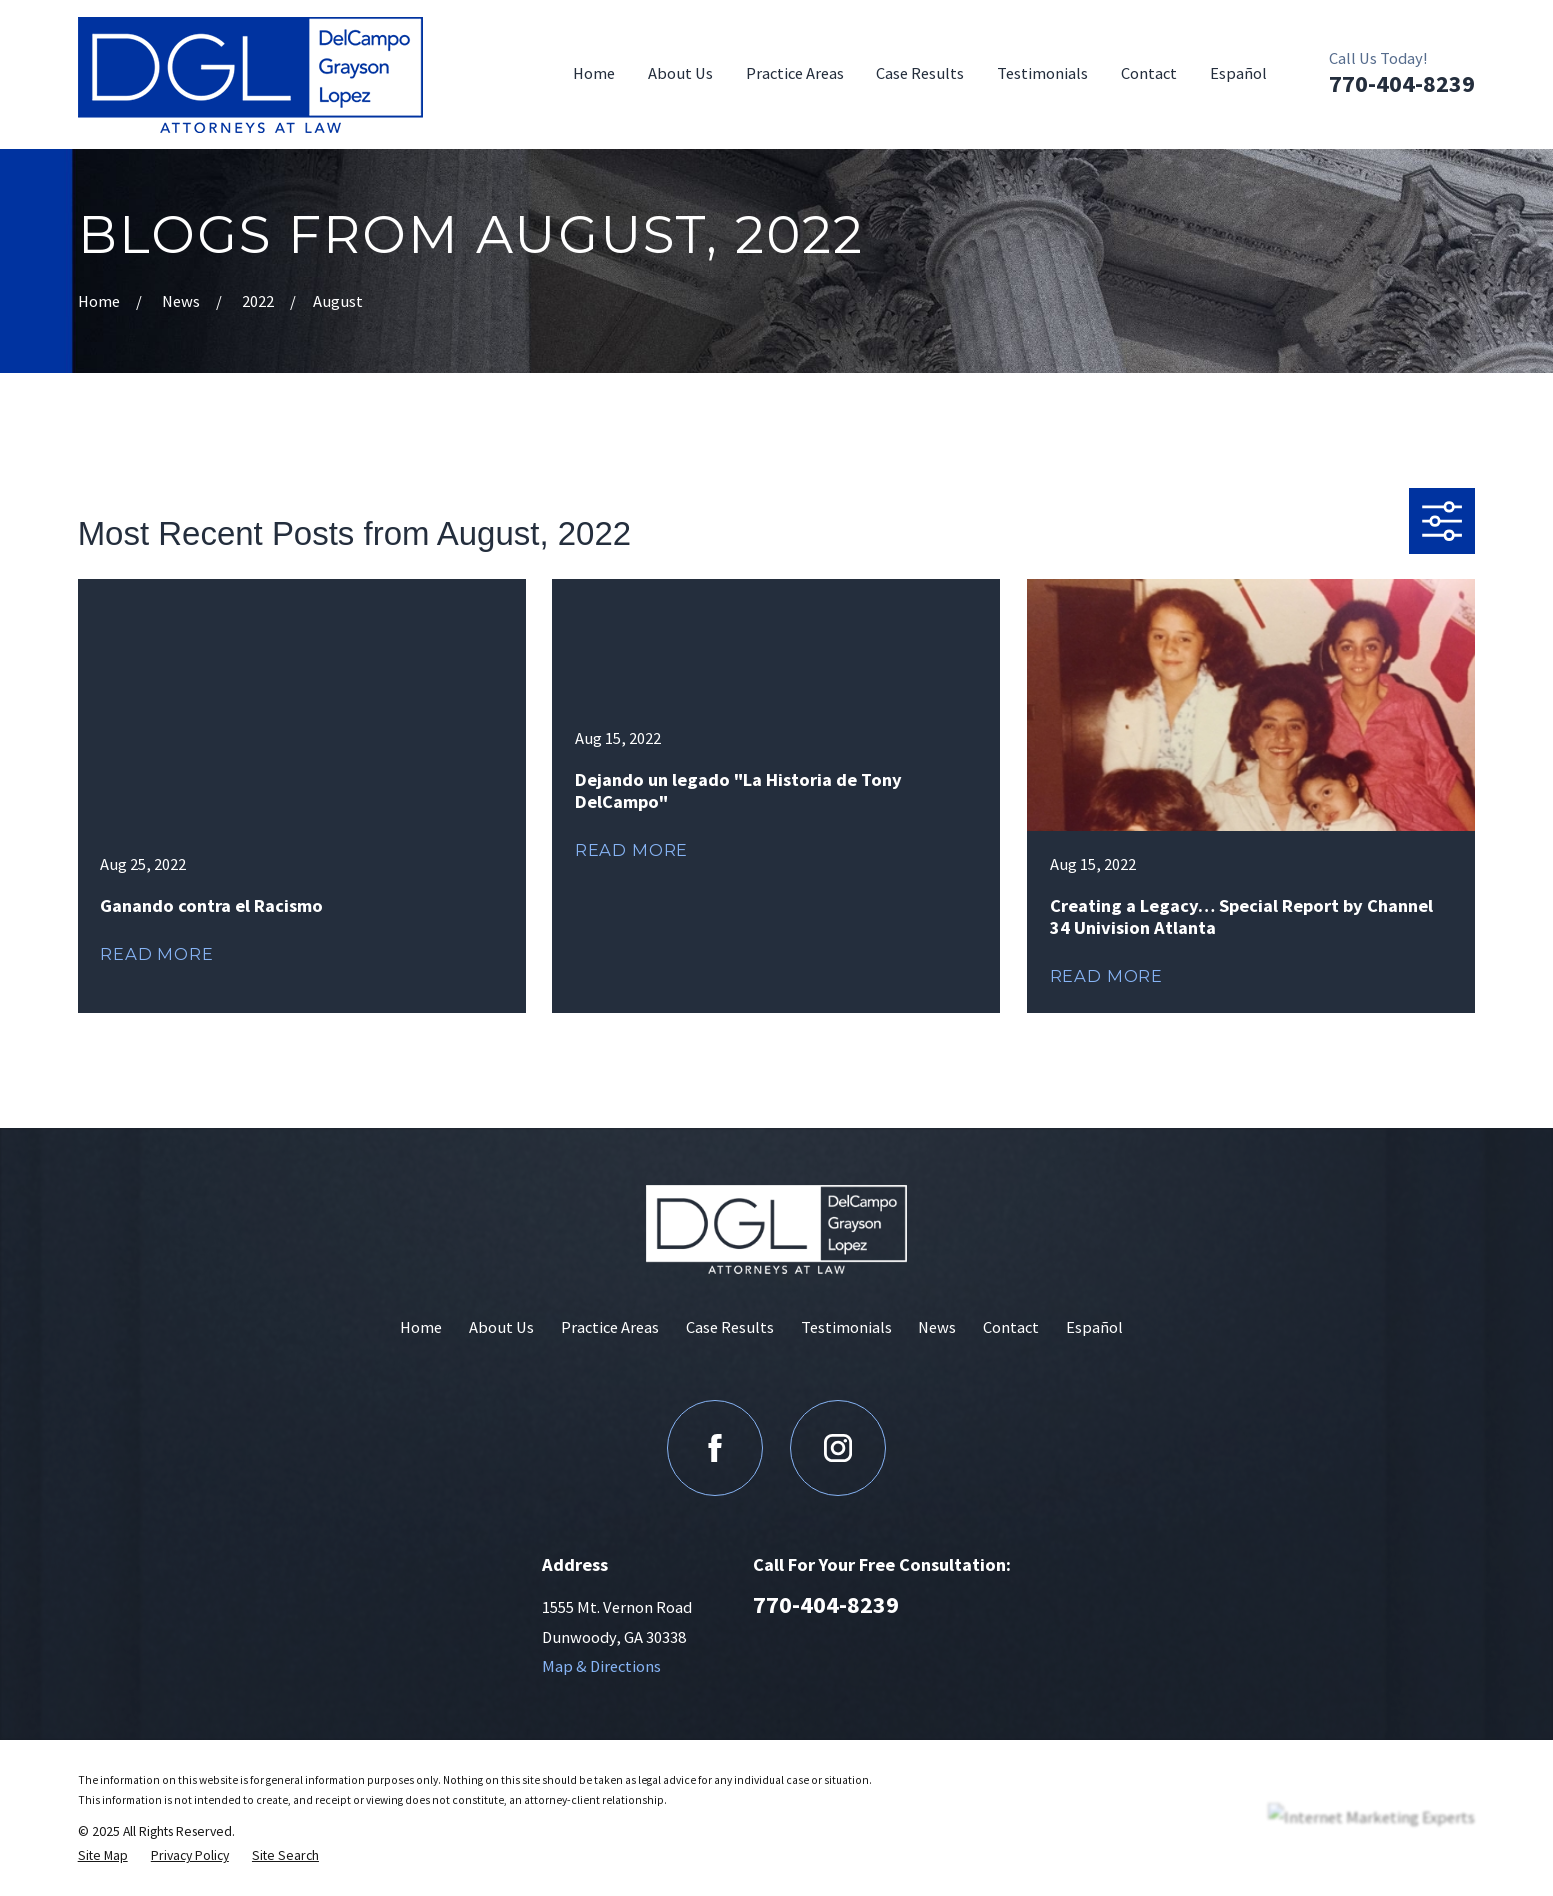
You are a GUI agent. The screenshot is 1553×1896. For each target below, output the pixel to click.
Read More (156, 954)
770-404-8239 (1402, 83)
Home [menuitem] (594, 73)
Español (1094, 1327)
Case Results (730, 1327)
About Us (501, 1327)
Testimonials (846, 1327)
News (937, 1327)
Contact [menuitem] (1149, 73)
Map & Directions (601, 1666)
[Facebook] (715, 1448)
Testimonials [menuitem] (1042, 73)
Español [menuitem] (1238, 73)
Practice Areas (610, 1327)
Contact (1011, 1327)
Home (421, 1327)
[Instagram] (838, 1448)
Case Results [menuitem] (920, 73)
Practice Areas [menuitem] (795, 73)
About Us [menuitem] (680, 73)
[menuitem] (103, 1855)
